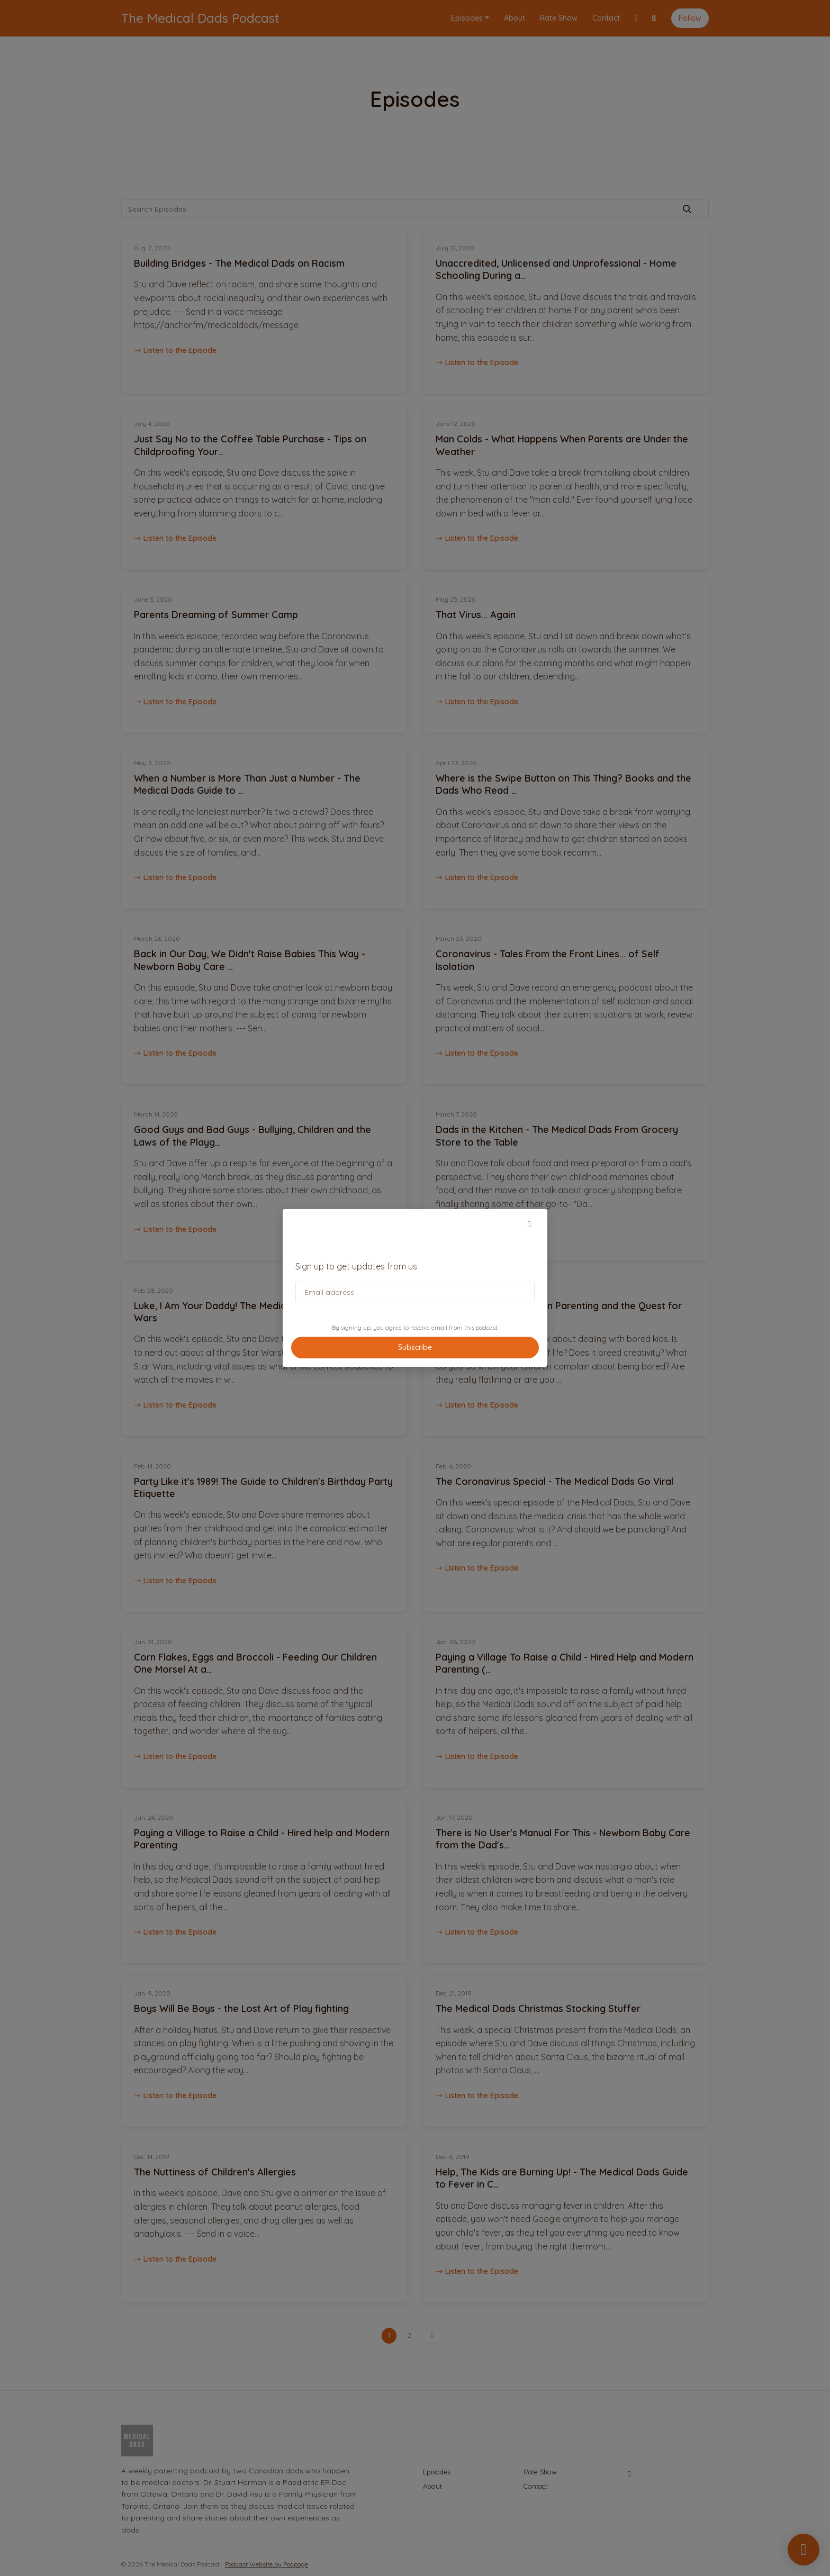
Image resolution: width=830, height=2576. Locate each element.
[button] (529, 1224)
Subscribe (415, 1347)
